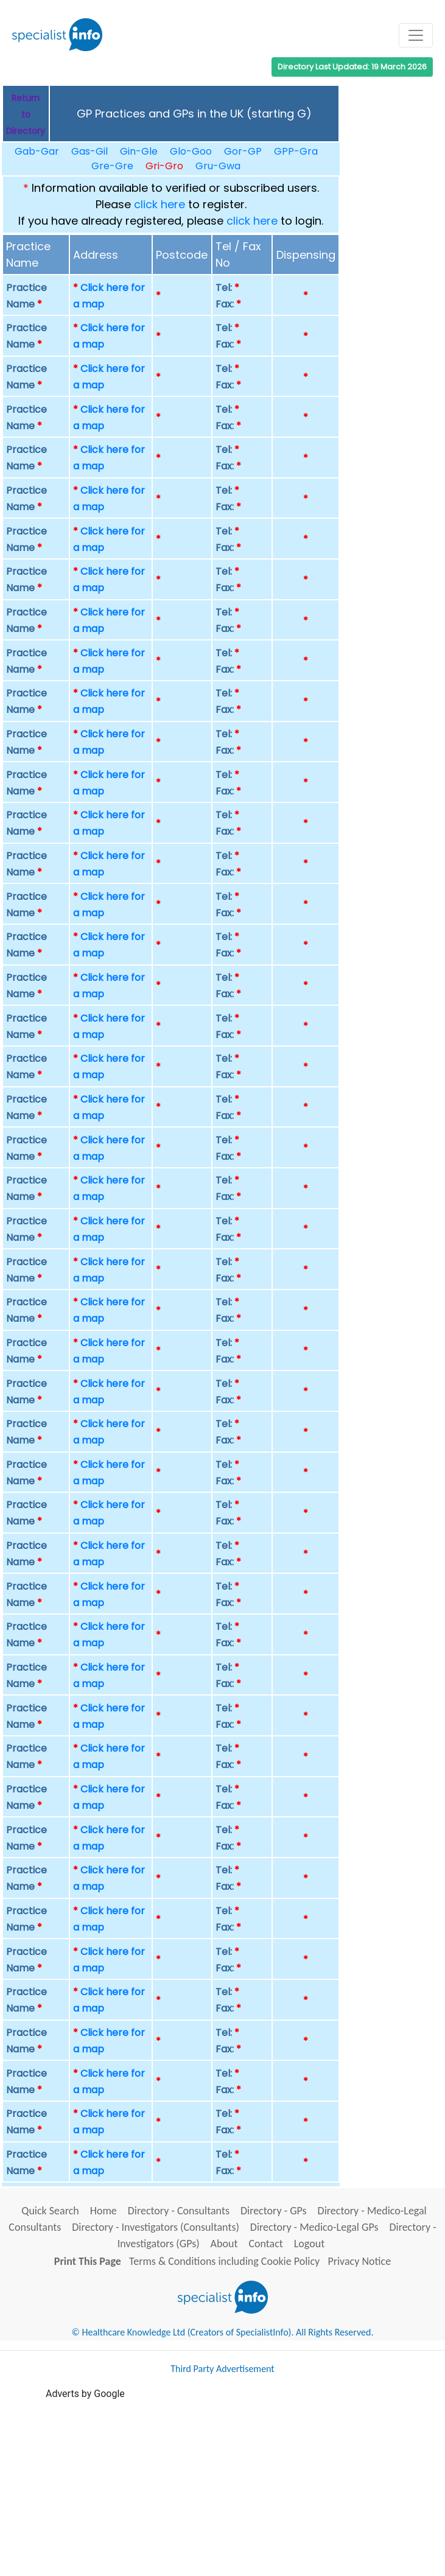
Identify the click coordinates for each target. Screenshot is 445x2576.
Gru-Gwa (217, 166)
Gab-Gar (37, 151)
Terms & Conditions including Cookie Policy (224, 2261)
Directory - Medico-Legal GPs (314, 2227)
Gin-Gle (139, 151)
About (224, 2243)
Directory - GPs (273, 2210)
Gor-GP (243, 151)
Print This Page (87, 2261)
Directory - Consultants (179, 2210)
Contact (265, 2243)
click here (159, 204)
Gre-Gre (112, 166)
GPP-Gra (296, 151)
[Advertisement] (245, 2486)
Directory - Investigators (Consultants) (155, 2227)
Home (103, 2210)
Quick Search (50, 2210)
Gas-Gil (89, 151)
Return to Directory (25, 114)
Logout (309, 2243)
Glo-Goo (191, 151)
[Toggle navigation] (416, 35)
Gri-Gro (164, 166)
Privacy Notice (359, 2261)
